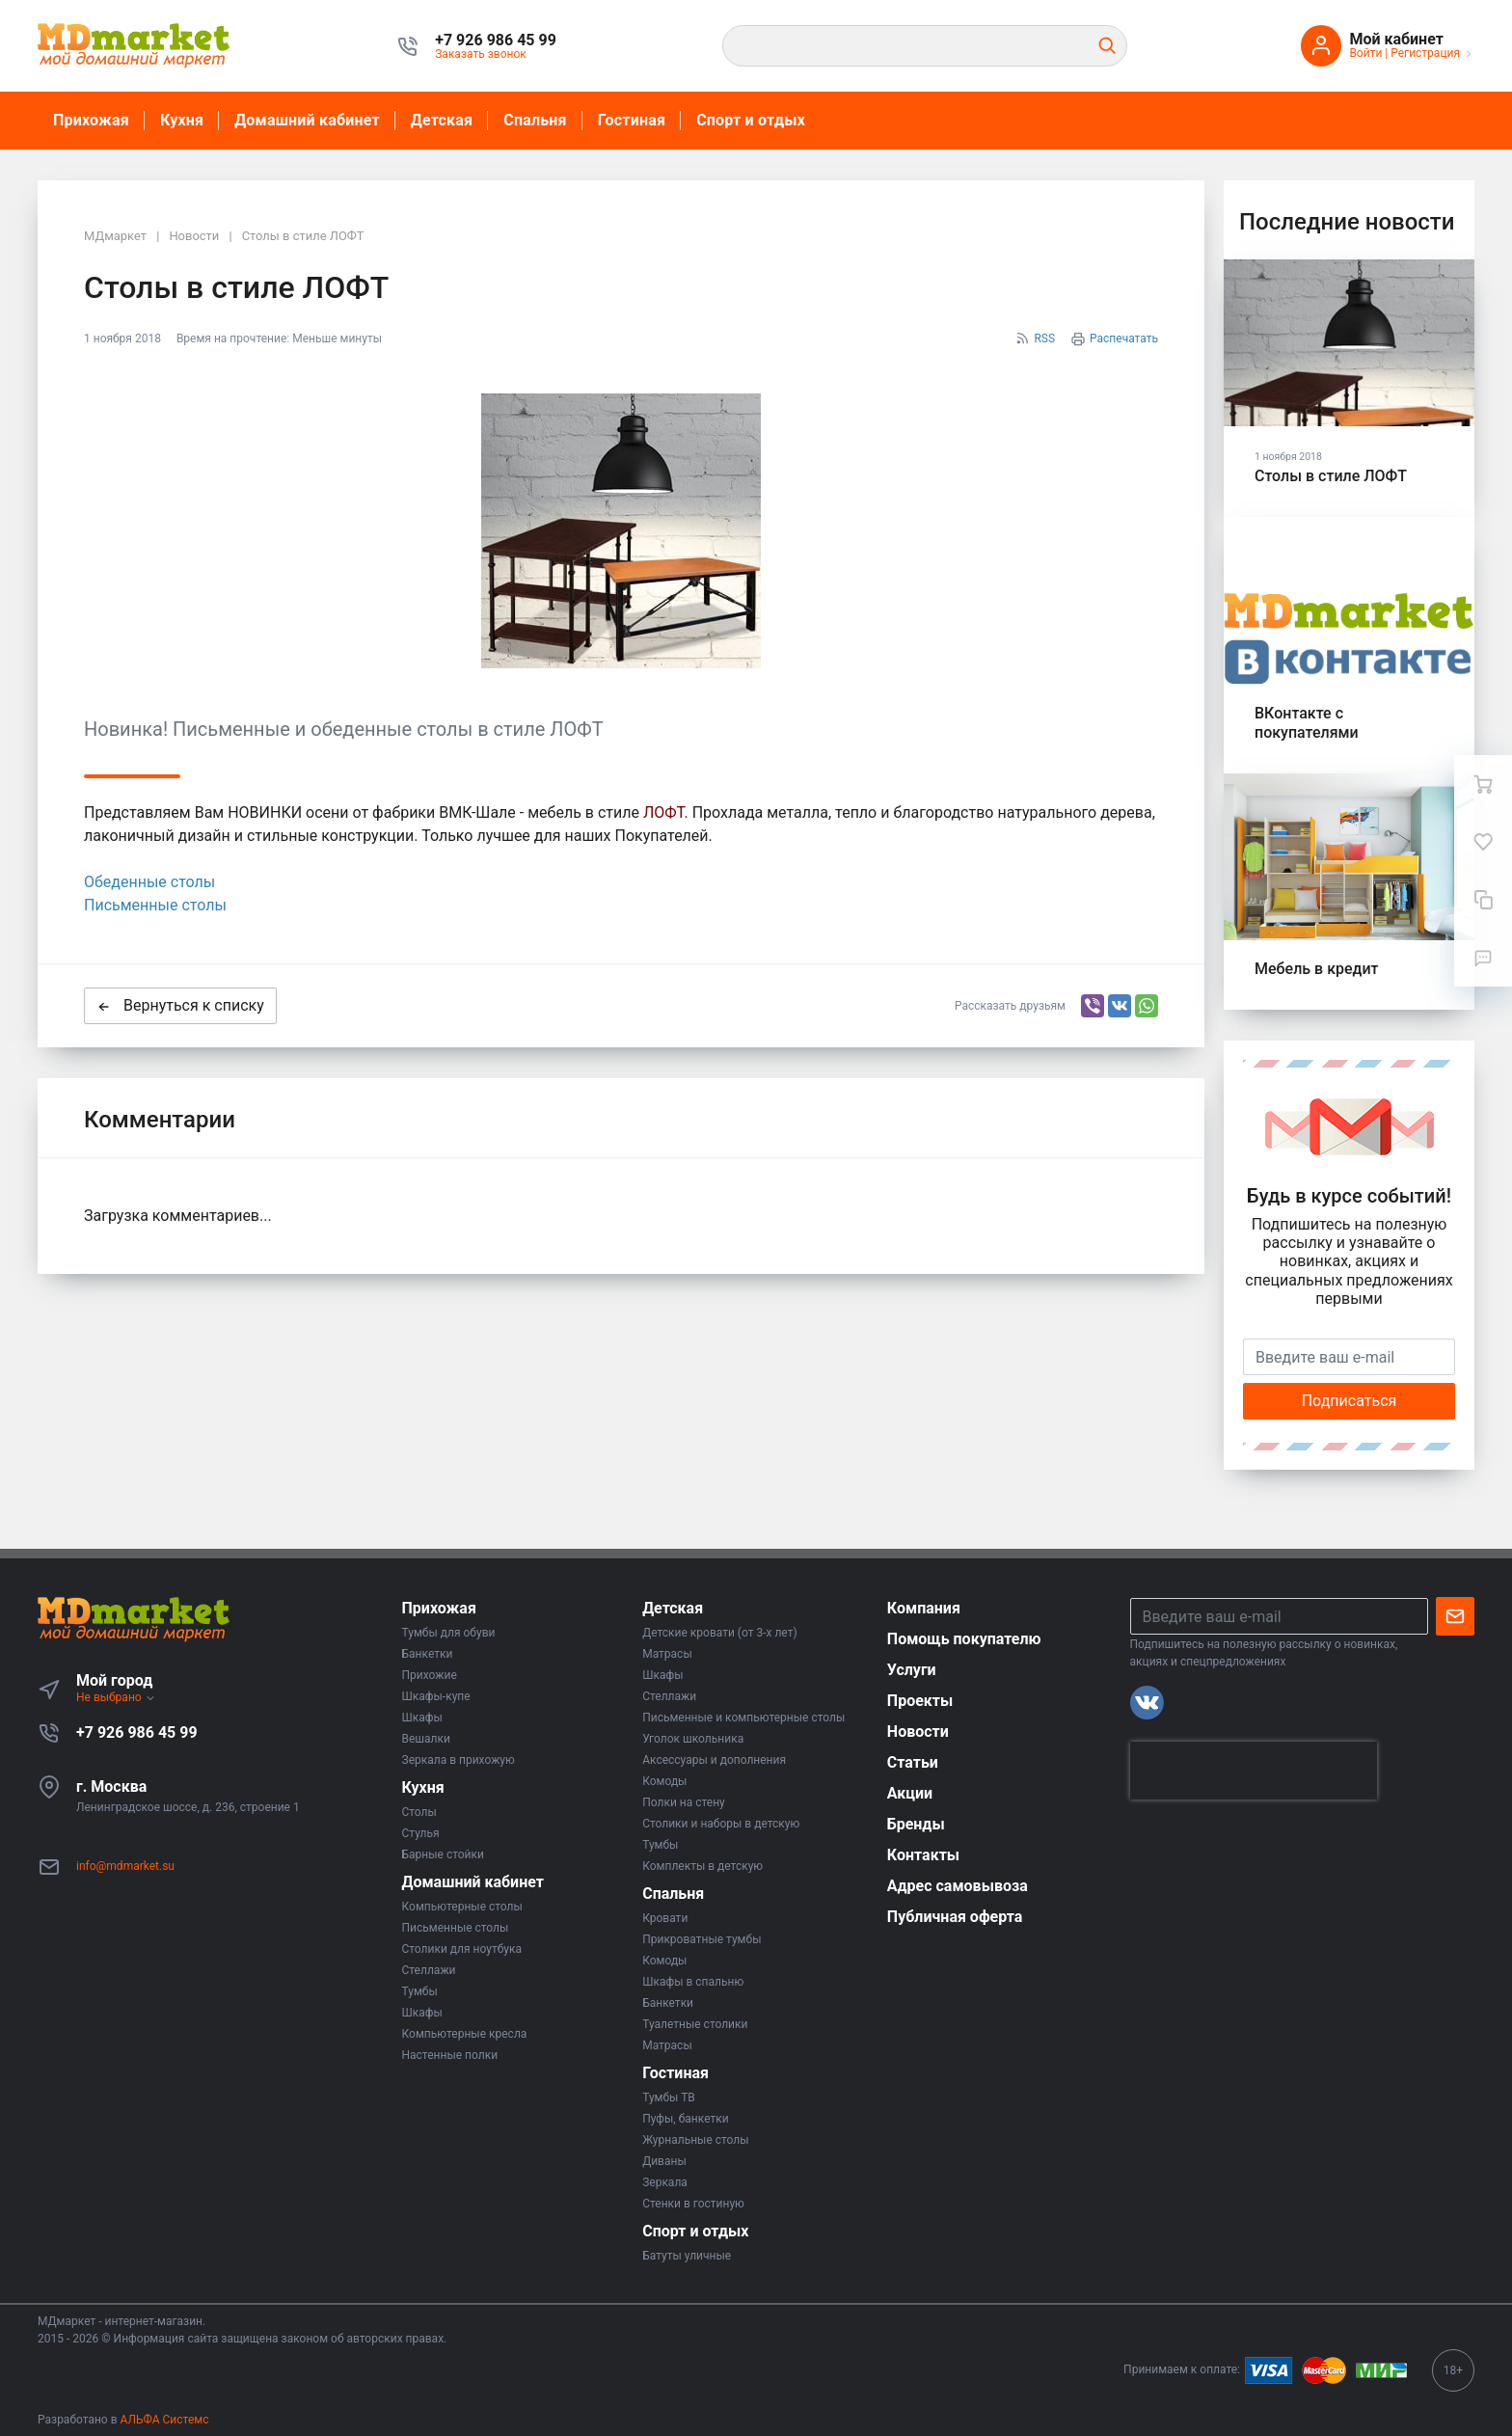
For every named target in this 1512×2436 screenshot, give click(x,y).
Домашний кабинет (307, 120)
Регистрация (1425, 53)
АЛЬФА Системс (163, 2419)
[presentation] (1253, 1771)
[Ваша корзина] (1483, 784)
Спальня (535, 120)
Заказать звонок (480, 54)
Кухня (181, 120)
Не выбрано (116, 1697)
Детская (441, 120)
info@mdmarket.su (125, 1866)
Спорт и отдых (750, 120)
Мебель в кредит (1317, 969)
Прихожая (91, 120)
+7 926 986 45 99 (137, 1732)
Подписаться (1349, 1401)
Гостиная (631, 120)
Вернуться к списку (180, 1005)
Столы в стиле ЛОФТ (1331, 476)
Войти (1365, 53)
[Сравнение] (1483, 900)
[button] (495, 40)
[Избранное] (1483, 842)
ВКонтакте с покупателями (1307, 723)
